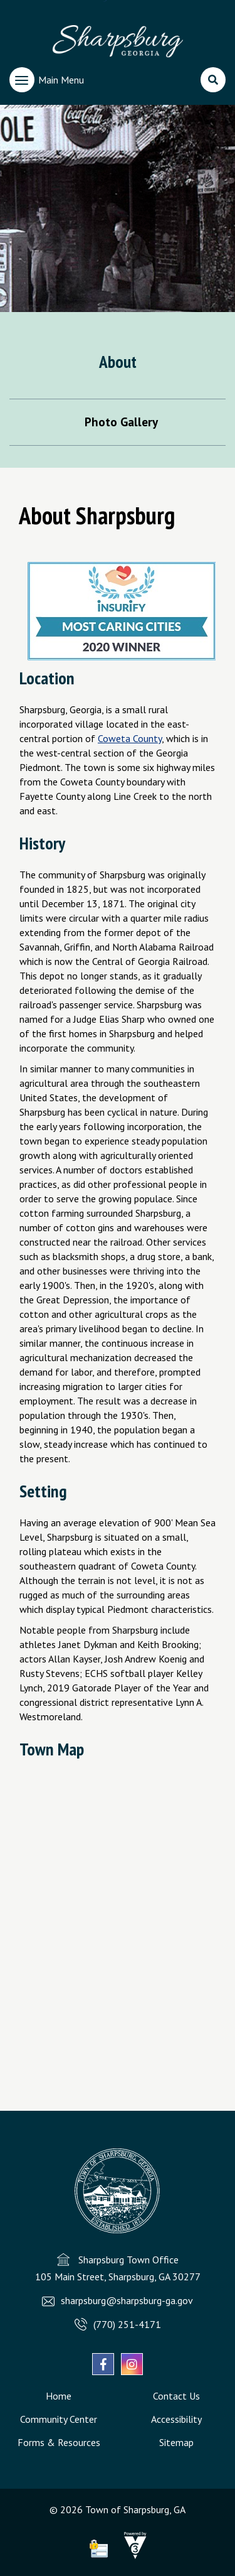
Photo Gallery (121, 421)
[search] (213, 79)
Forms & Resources (59, 2442)
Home (58, 2396)
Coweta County (130, 738)
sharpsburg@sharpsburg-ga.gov (127, 2300)
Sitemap (176, 2442)
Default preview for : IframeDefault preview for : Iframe (117, 1915)
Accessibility (176, 2419)
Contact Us (176, 2396)
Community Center (58, 2419)
